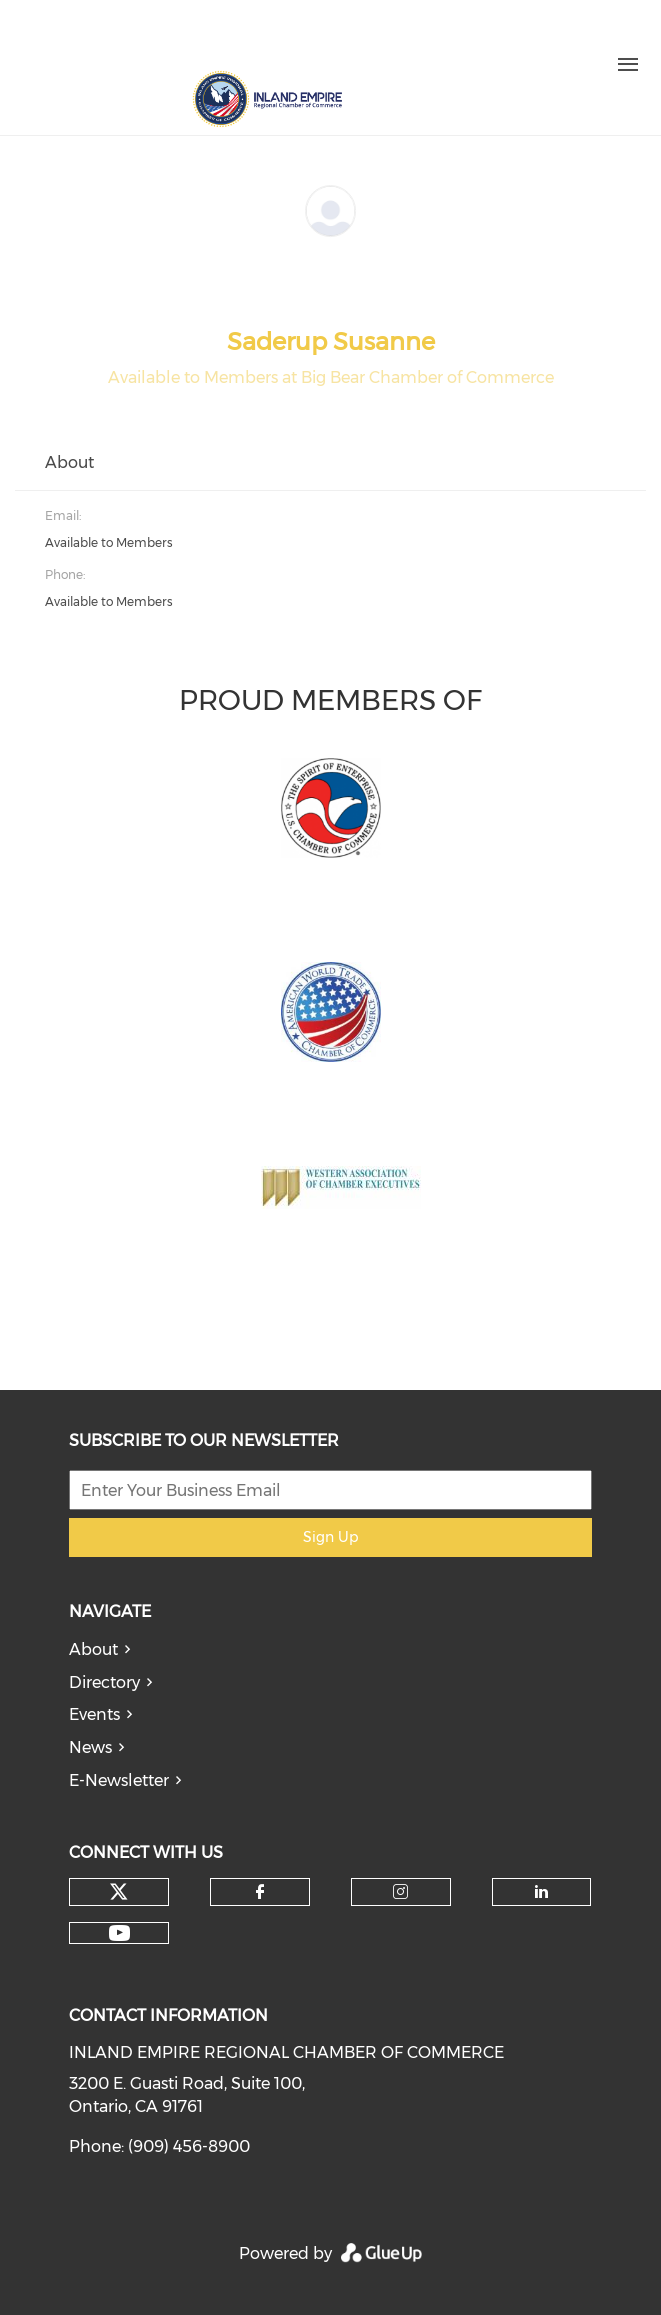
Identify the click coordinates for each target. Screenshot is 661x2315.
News (90, 1747)
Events (94, 1714)
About (93, 1649)
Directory (104, 1682)
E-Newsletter (119, 1780)
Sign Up (330, 1537)
